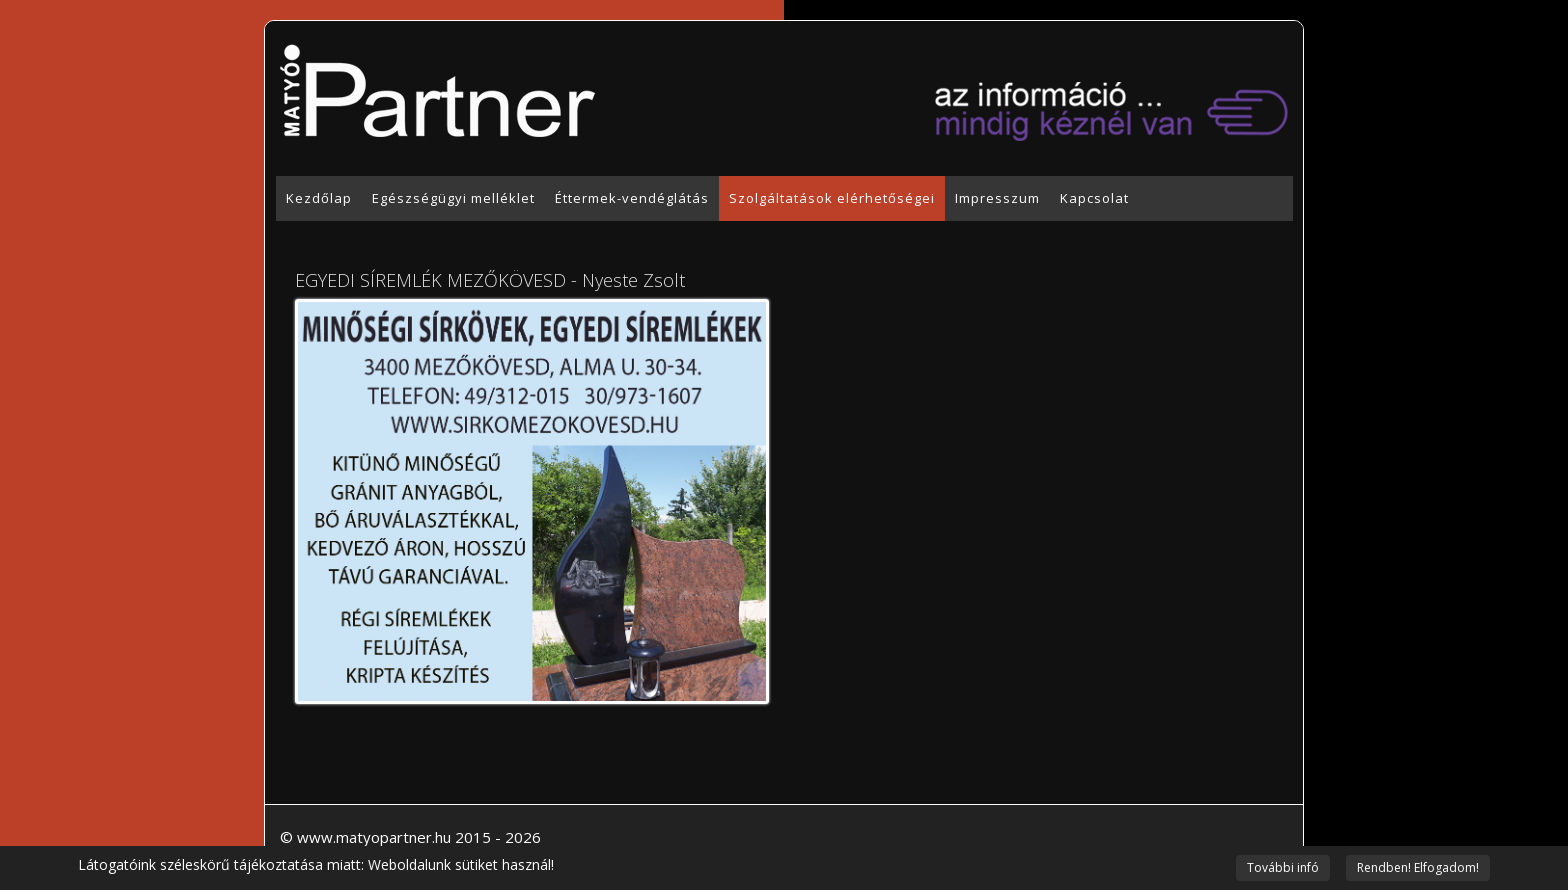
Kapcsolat (1094, 198)
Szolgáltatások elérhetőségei (832, 198)
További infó (1283, 867)
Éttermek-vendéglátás (632, 198)
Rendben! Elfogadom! (1418, 867)
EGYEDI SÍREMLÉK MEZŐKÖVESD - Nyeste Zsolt (490, 280)
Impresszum (997, 198)
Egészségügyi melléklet (453, 198)
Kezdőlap (319, 198)
